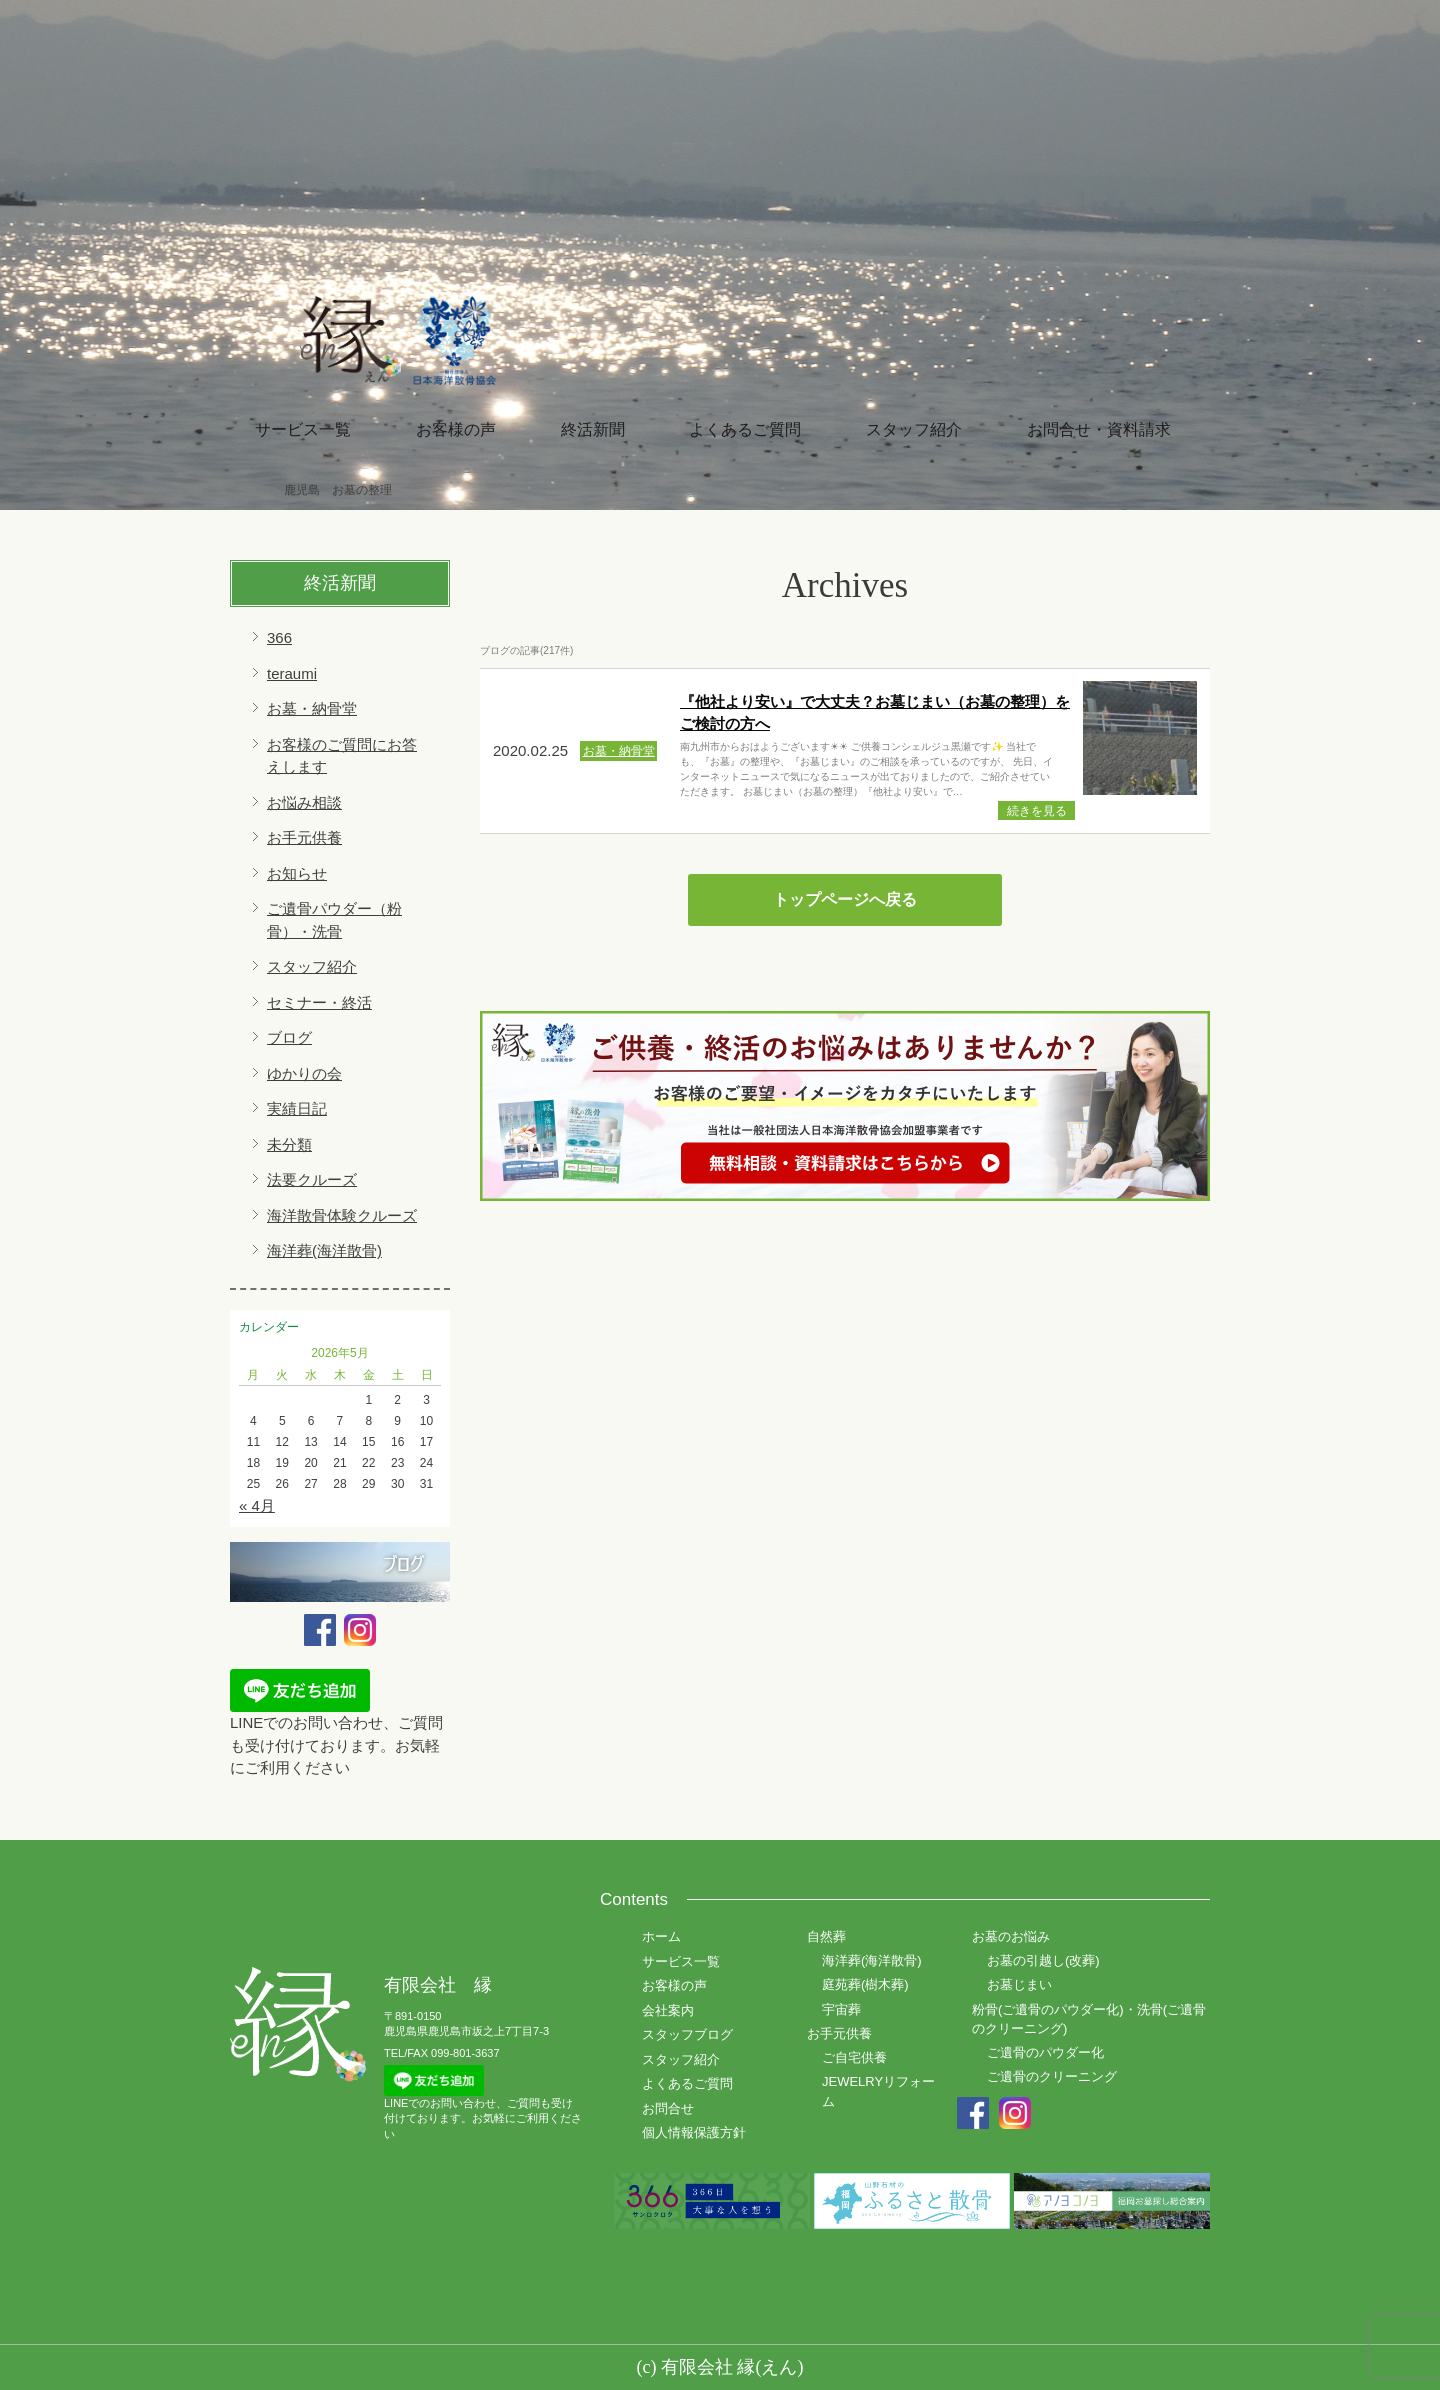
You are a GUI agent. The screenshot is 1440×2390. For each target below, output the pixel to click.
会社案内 (668, 2010)
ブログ (289, 1037)
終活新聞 (593, 429)
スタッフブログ (687, 2034)
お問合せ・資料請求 (1099, 429)
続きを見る (1037, 811)
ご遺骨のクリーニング (1052, 2076)
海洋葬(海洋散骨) (324, 1250)
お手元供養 (304, 837)
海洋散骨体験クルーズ (342, 1215)
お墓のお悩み (1011, 1936)
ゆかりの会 (304, 1073)
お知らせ (297, 873)
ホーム (661, 1936)
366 (279, 637)
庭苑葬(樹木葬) (865, 1984)
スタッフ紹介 (914, 429)
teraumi (292, 673)
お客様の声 (456, 429)
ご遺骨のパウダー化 (1045, 2052)
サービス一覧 (303, 429)
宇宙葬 (841, 2009)
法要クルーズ (312, 1179)
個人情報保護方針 (694, 2132)
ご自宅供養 (854, 2057)
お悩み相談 (304, 802)
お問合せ (668, 2108)
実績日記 (297, 1108)
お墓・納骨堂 (312, 708)
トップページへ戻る (845, 899)
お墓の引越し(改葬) (1043, 1960)
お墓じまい (1019, 1984)
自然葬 (826, 1936)
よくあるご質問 (745, 429)
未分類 (289, 1144)
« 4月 (257, 1505)
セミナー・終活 (319, 1002)
